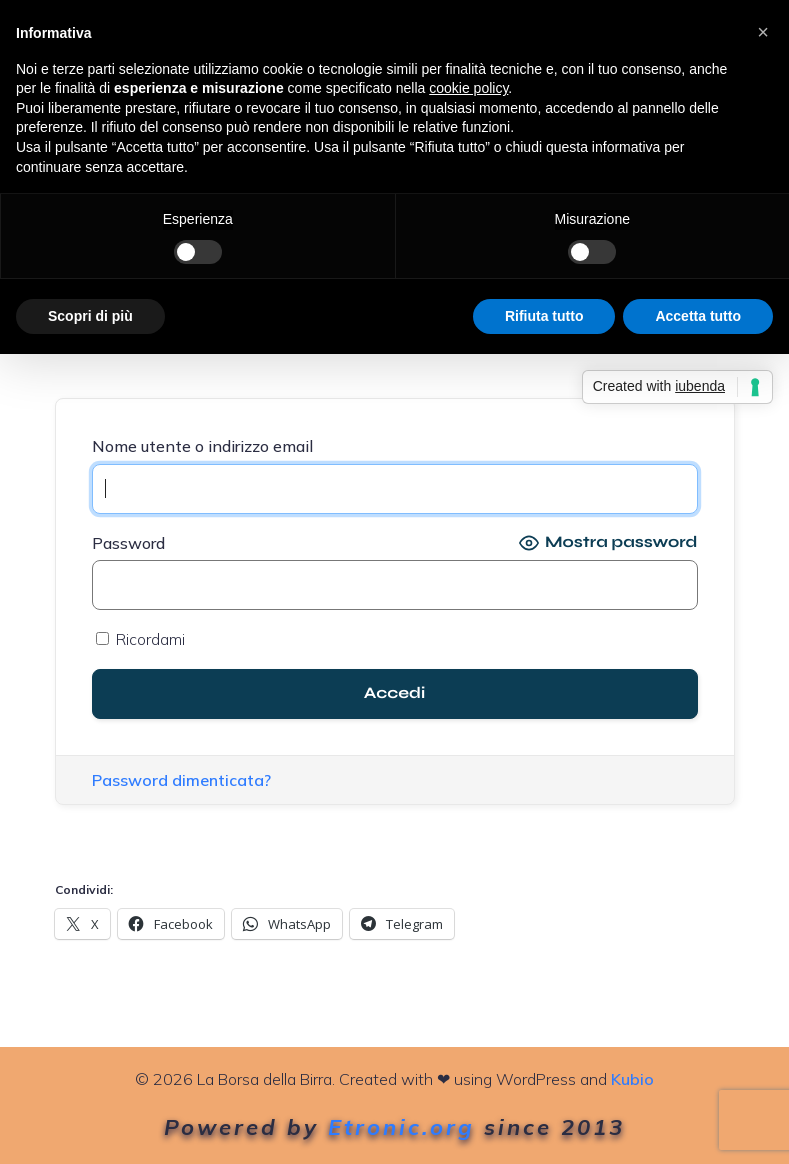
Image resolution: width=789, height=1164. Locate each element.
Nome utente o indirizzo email (202, 446)
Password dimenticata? (181, 780)
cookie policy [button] (468, 88)
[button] (763, 32)
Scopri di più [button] (90, 316)
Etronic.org (401, 1127)
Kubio (632, 1079)
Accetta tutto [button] (698, 316)
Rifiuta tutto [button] (544, 316)
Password (128, 543)
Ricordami (140, 639)
